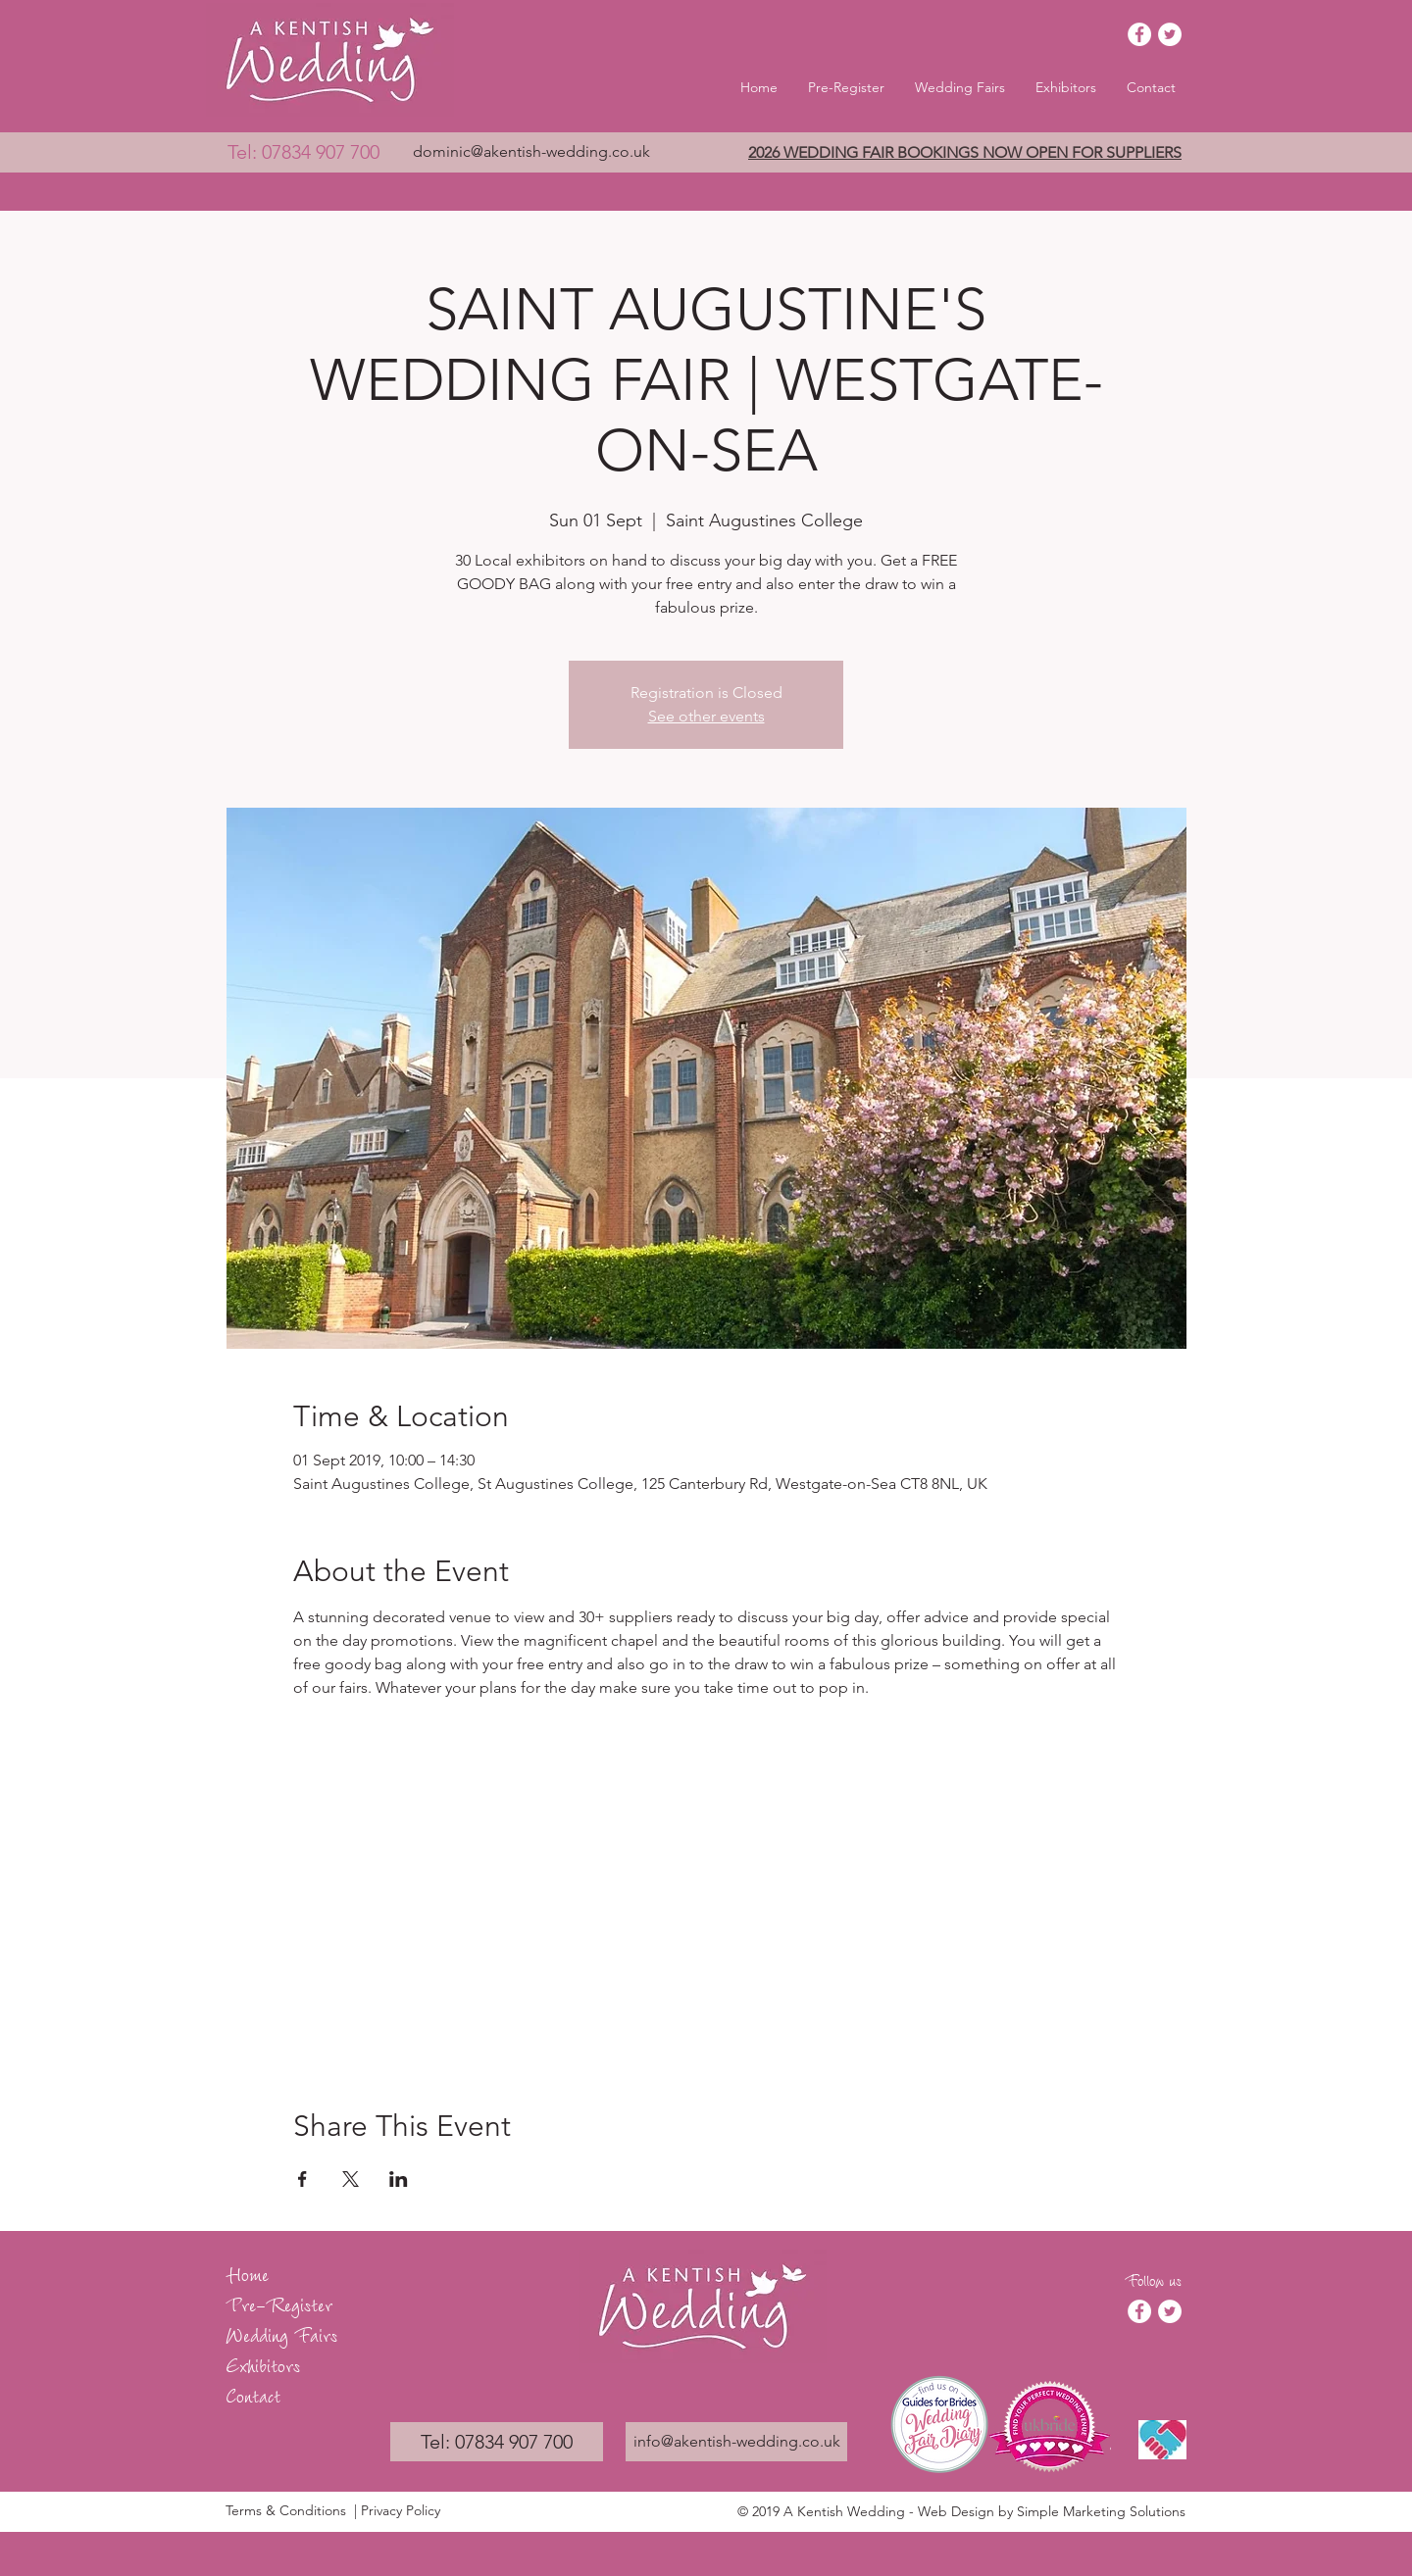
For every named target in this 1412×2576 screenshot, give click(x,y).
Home (247, 2272)
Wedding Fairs (281, 2333)
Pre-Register (279, 2303)
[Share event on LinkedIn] (398, 2179)
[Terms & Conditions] (287, 2511)
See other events (706, 716)
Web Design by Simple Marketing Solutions (1051, 2511)
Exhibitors (263, 2364)
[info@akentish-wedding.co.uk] (736, 2441)
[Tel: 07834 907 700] (303, 152)
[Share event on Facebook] (302, 2179)
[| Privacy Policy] (429, 2511)
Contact (253, 2394)
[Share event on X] (350, 2179)
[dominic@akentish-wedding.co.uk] (531, 152)
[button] (960, 87)
